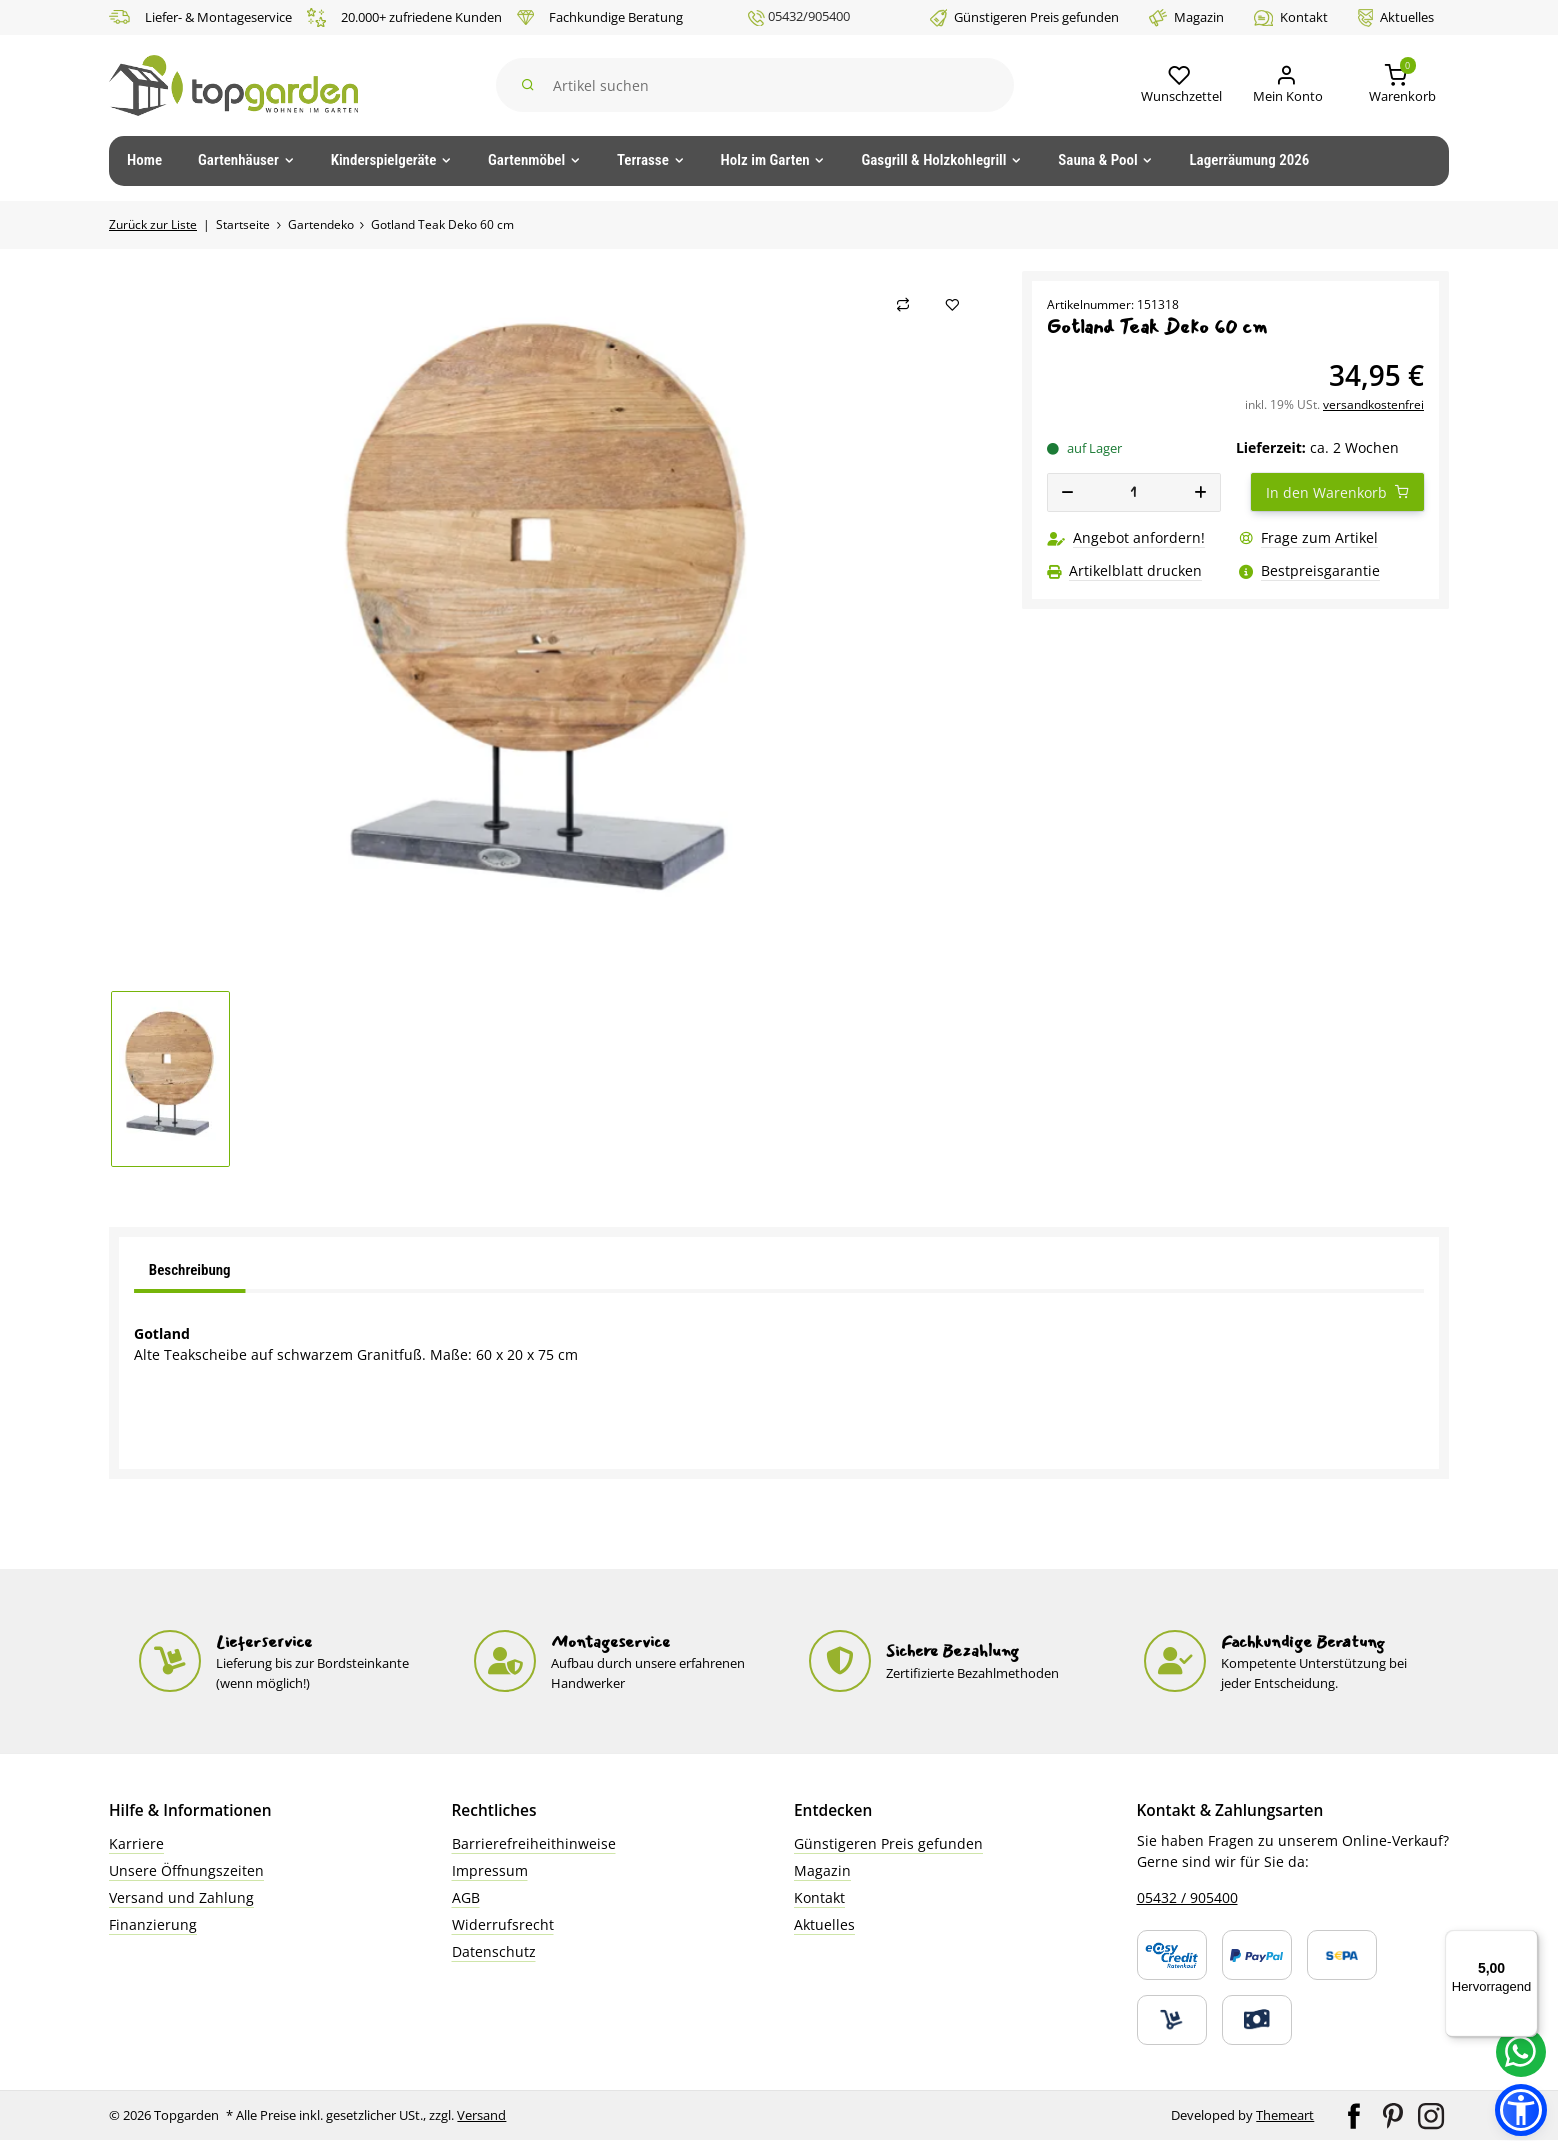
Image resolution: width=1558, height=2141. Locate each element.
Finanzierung (153, 1924)
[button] (1175, 85)
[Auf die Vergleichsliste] (903, 305)
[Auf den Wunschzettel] (952, 305)
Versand (482, 2115)
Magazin (1186, 17)
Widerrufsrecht (503, 1924)
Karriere (136, 1843)
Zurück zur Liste (153, 224)
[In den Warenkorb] (1337, 492)
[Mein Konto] (1284, 85)
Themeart (1285, 2115)
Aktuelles (1396, 17)
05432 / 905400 (1187, 1897)
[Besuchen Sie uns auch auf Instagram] (1431, 2115)
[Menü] (1526, 1942)
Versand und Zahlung (181, 1897)
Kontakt (1291, 17)
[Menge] (1134, 492)
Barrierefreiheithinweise (534, 1843)
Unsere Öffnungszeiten (186, 1870)
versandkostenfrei (1373, 404)
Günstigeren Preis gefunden (1024, 17)
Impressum (490, 1870)
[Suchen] (754, 85)
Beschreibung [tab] (190, 1270)
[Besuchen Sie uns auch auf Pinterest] (1394, 2115)
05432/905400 (799, 17)
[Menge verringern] (1067, 492)
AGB (466, 1897)
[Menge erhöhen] (1199, 492)
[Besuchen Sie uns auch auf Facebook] (1355, 2115)
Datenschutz (494, 1951)
